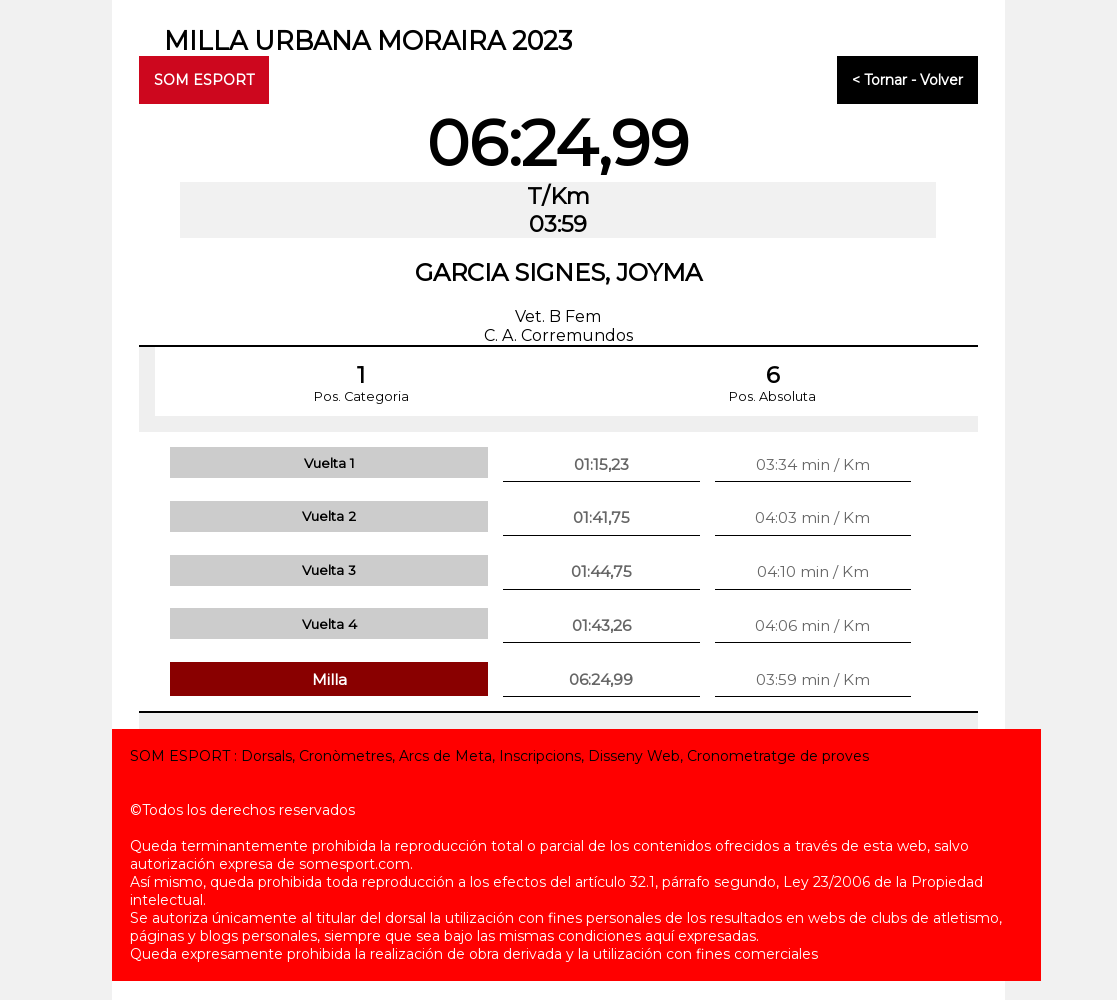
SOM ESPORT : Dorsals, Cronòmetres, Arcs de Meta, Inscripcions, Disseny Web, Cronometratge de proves (499, 756)
